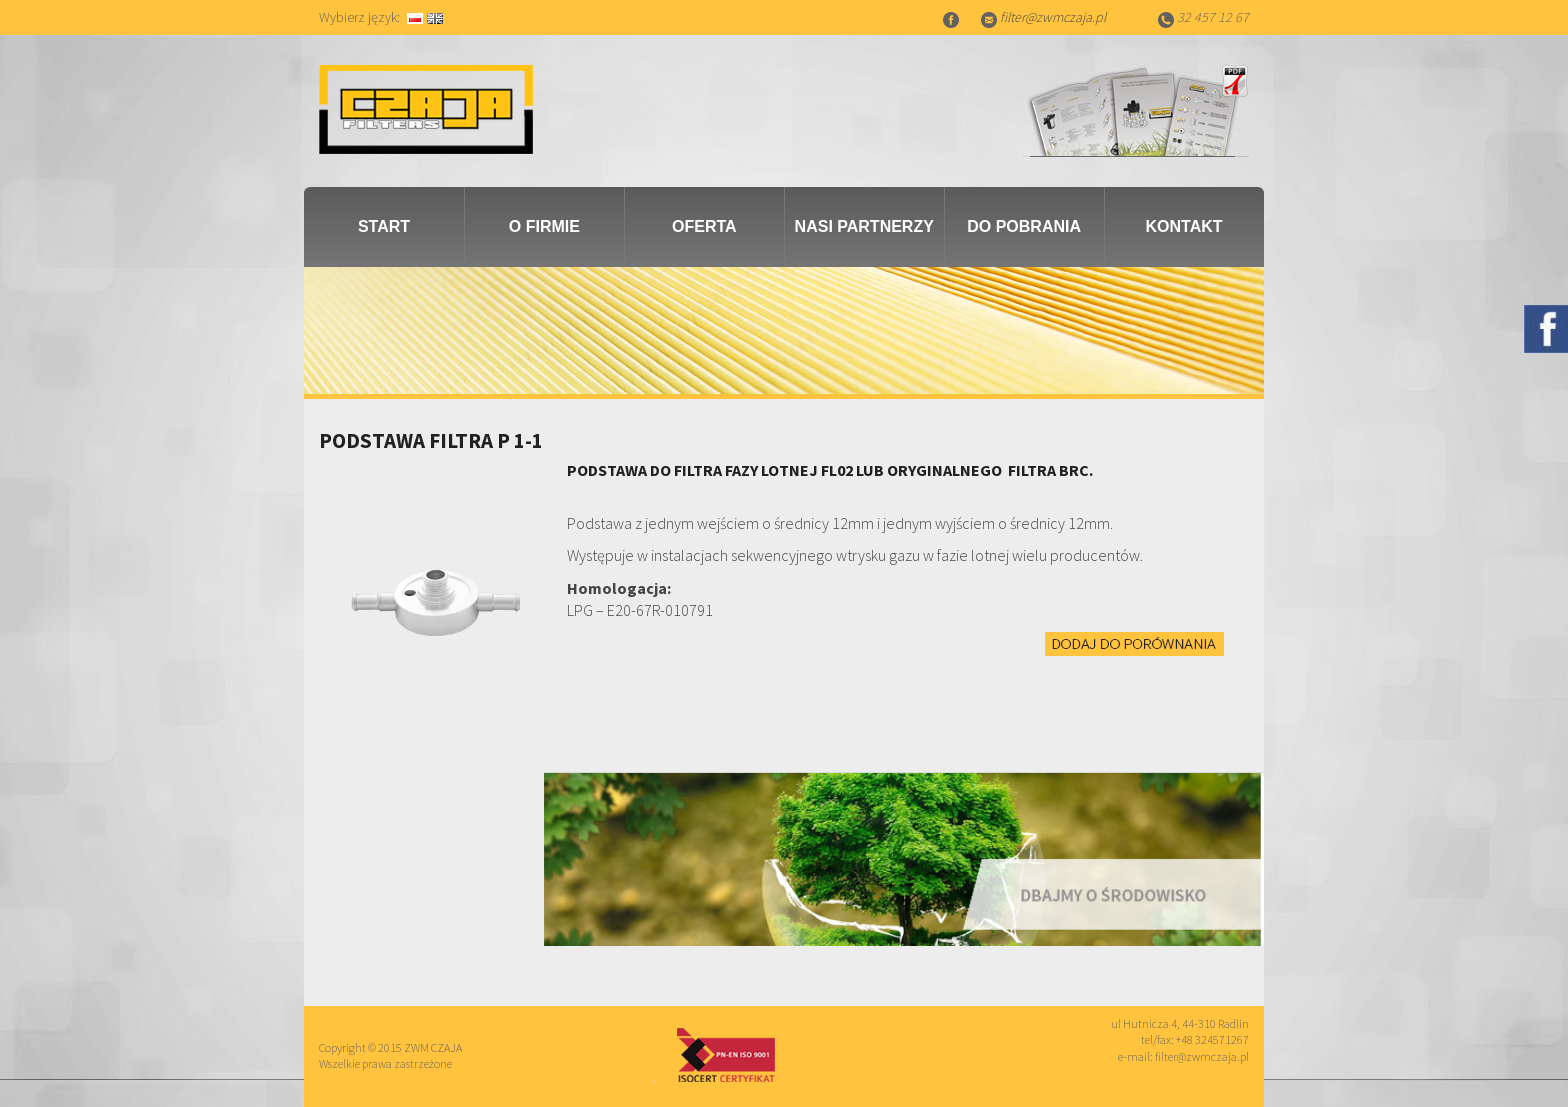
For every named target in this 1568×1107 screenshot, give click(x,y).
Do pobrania (1024, 226)
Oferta (704, 226)
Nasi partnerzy (864, 226)
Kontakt (1184, 226)
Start (384, 226)
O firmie (544, 226)
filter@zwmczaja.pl (1053, 17)
